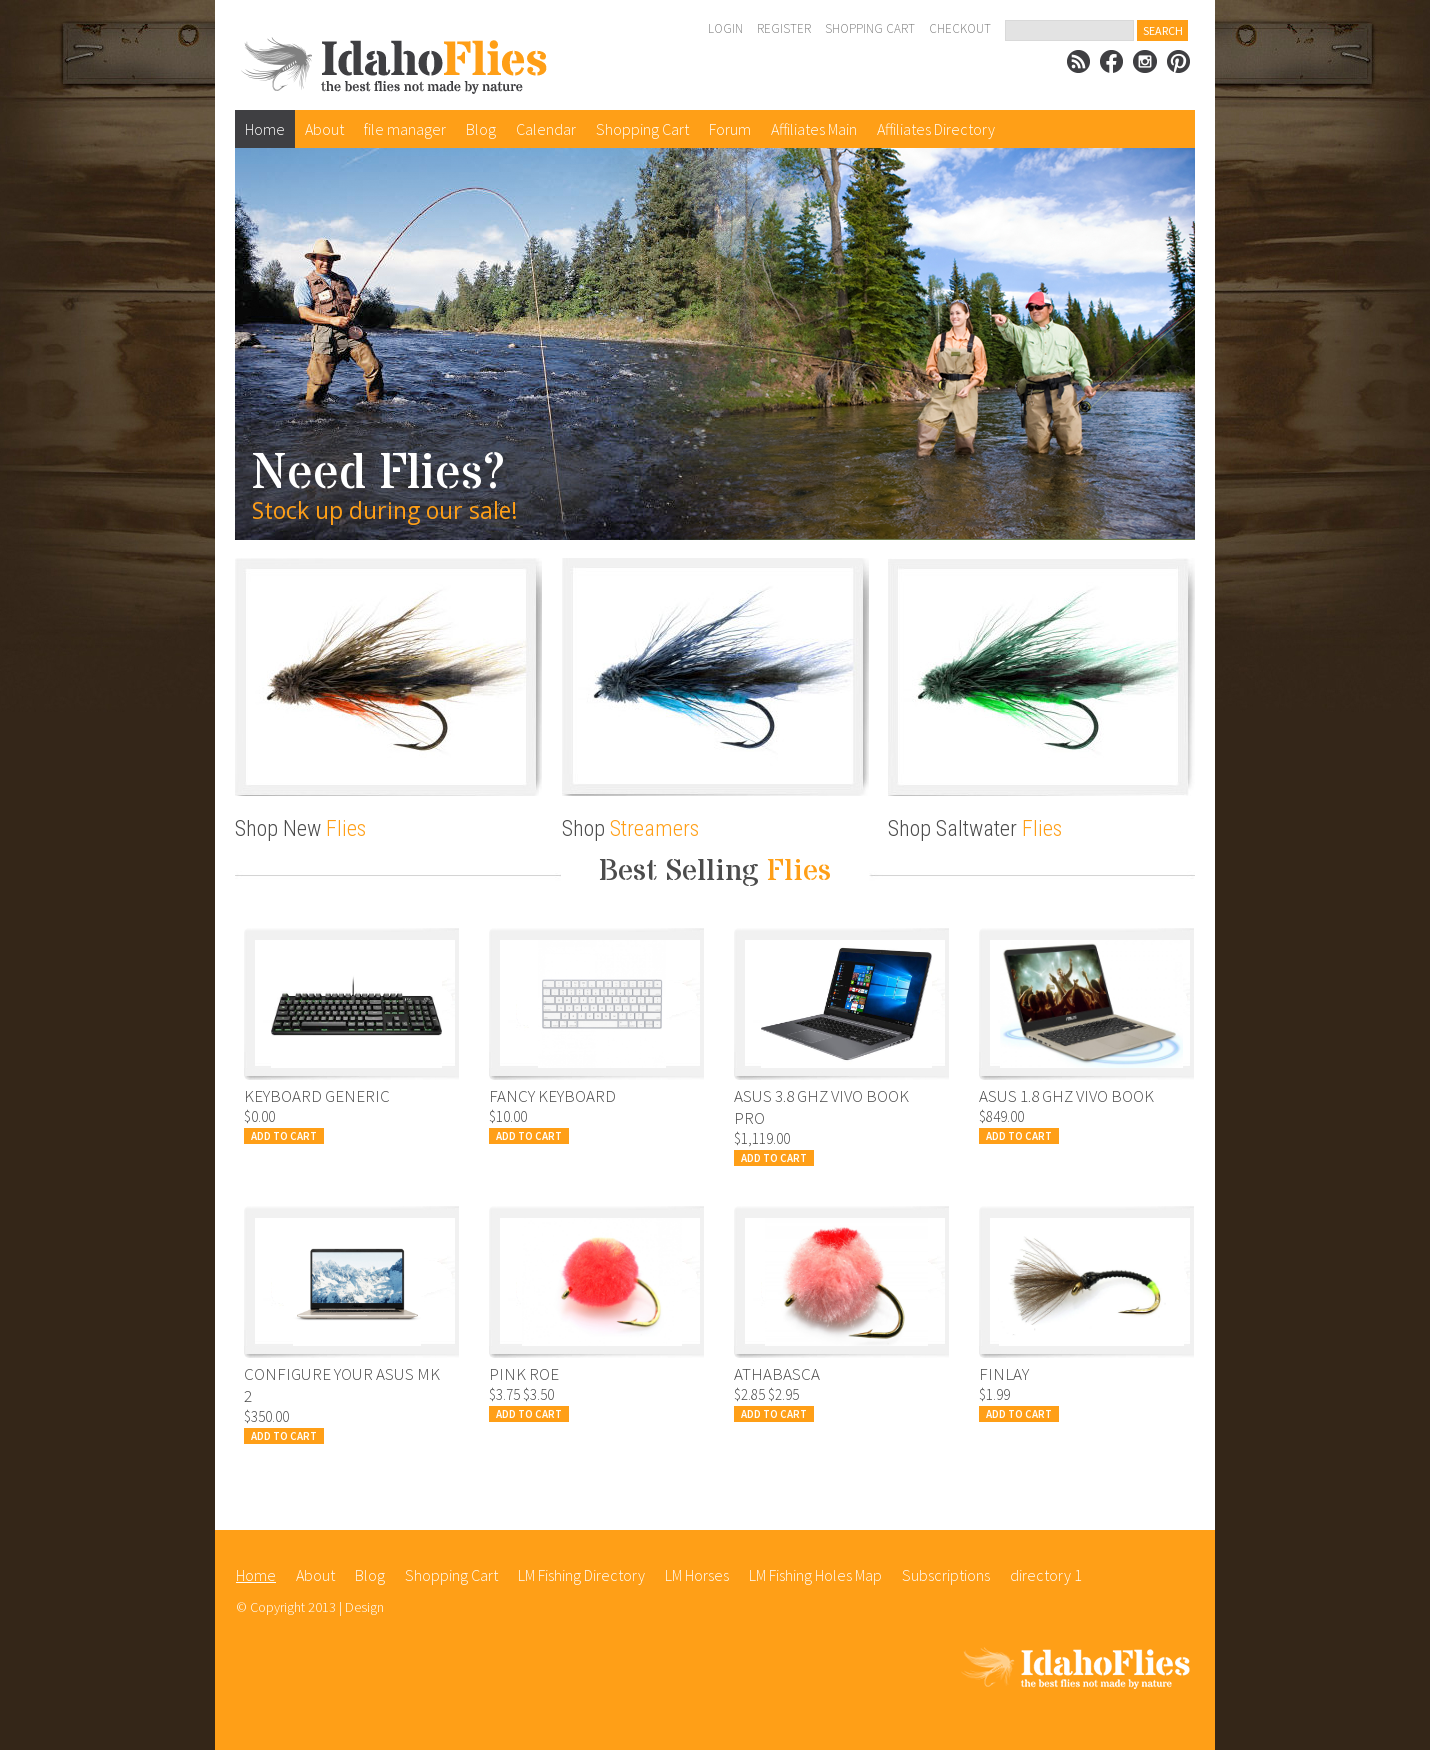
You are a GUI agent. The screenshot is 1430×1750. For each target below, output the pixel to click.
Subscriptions (946, 1575)
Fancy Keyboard (552, 1096)
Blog (481, 129)
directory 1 (1046, 1575)
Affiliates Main (814, 129)
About (324, 129)
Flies (346, 828)
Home (265, 129)
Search (1163, 30)
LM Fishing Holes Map (815, 1575)
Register (784, 28)
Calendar (546, 129)
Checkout (960, 28)
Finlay (1004, 1374)
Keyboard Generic (317, 1096)
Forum (730, 129)
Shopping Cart (870, 28)
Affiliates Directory (936, 129)
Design (364, 1607)
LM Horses (697, 1575)
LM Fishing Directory (581, 1575)
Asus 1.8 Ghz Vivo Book (1066, 1096)
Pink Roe (524, 1374)
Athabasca (777, 1374)
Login (725, 28)
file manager (405, 129)
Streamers (654, 828)
